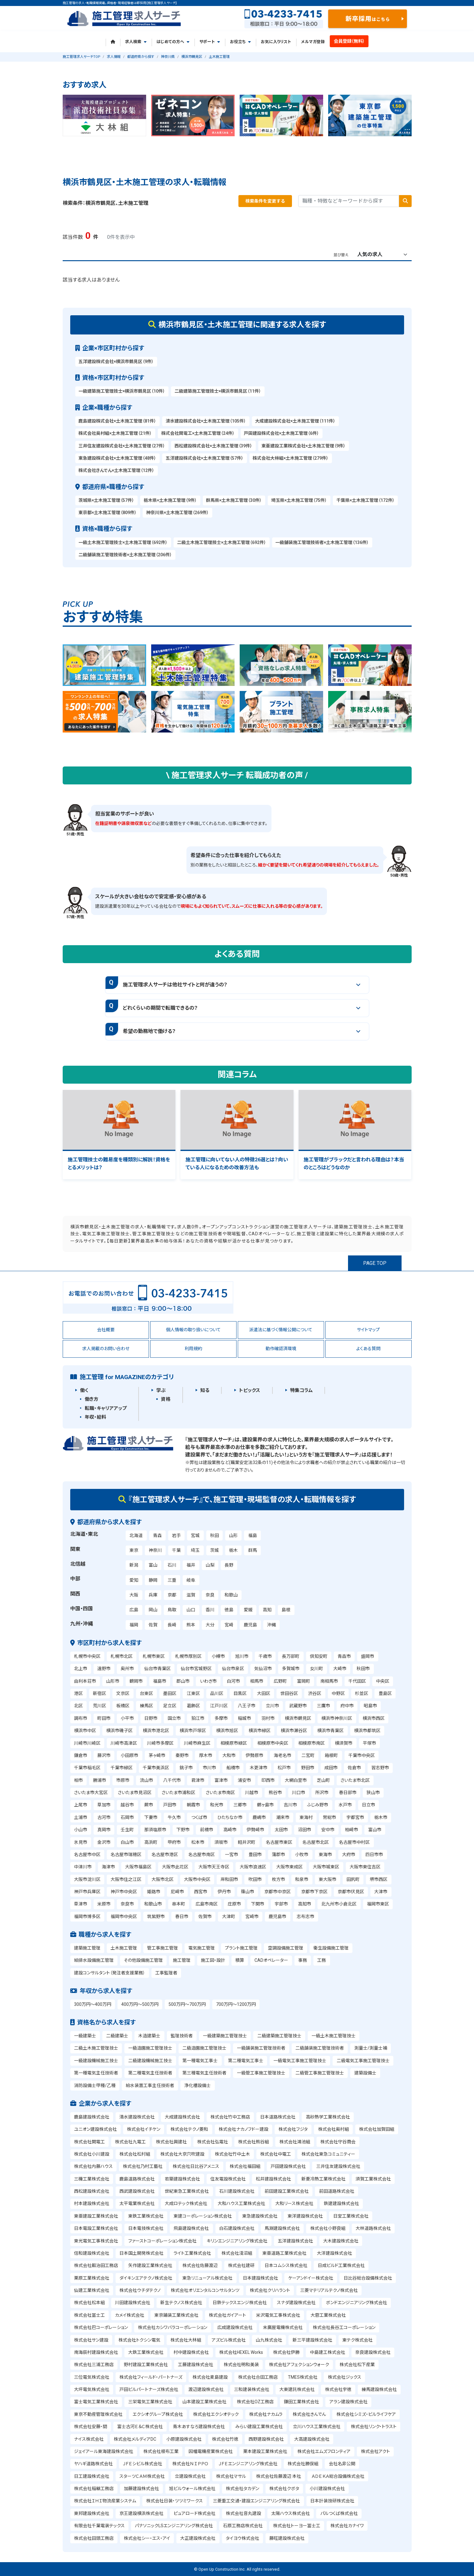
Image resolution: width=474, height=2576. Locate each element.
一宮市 (231, 1854)
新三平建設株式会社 (312, 2340)
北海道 (136, 1535)
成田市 (331, 1767)
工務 (321, 1960)
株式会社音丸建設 (243, 2513)
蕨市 (148, 1804)
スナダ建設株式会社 (296, 2302)
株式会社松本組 (89, 2302)
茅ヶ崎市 (157, 1755)
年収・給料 (95, 1417)
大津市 (380, 1891)
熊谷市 (275, 1792)
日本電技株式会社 (145, 2228)
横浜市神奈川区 (336, 1718)
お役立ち (240, 41)
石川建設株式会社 (236, 2191)
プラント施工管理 (241, 1947)
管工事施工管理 (162, 1947)
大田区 (263, 1693)
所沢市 (321, 1792)
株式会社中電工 (275, 2154)
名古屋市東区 (279, 1842)
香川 (210, 1609)
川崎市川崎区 (87, 1743)
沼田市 (304, 1829)
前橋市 (206, 1829)
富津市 (221, 1780)
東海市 (325, 1854)
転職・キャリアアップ (106, 1408)
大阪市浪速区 (253, 1866)
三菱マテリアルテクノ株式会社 (329, 2290)
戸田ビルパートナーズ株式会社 (148, 2389)
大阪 (133, 1594)
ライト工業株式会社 (192, 2253)
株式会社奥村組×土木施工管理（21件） (115, 433)
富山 (153, 1565)
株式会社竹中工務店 (230, 2116)
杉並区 (361, 1693)
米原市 (104, 1903)
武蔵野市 (298, 1705)
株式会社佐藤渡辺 (200, 2265)
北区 (78, 1705)
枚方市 (278, 1879)
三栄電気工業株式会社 (150, 2401)
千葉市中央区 (361, 1755)
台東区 (146, 1693)
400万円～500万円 (139, 2004)
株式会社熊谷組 (253, 2141)
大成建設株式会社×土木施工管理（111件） (295, 421)
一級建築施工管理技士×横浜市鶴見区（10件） (121, 391)
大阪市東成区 (289, 1866)
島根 (286, 1609)
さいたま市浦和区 (178, 1792)
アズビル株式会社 (229, 2340)
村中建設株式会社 (191, 2352)
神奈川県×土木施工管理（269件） (177, 512)
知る (204, 1390)
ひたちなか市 (230, 1817)
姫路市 (153, 1891)
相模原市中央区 (272, 1743)
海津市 (108, 1866)
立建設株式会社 (190, 2476)
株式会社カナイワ (347, 2525)
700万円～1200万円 (236, 2004)
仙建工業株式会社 (91, 2290)
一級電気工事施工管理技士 (299, 2060)
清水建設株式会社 (137, 2116)
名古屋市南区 (201, 1854)
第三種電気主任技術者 (204, 2072)
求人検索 (135, 41)
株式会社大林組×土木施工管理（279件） (290, 458)
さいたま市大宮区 (91, 1792)
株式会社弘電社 (212, 2141)
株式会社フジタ (293, 2129)
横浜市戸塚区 (193, 1730)
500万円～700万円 (187, 2004)
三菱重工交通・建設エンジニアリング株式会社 (256, 2500)
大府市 (348, 1854)
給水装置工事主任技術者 (150, 2085)
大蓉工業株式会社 (328, 2315)
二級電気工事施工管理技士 (363, 2060)
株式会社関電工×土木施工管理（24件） (198, 433)
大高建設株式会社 (311, 2439)
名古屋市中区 (87, 1854)
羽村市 (268, 1718)
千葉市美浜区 (156, 1767)
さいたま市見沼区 (134, 1792)
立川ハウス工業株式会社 (316, 2426)
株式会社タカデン (242, 2488)
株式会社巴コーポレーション (101, 2327)
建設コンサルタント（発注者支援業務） (109, 1972)
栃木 (233, 1550)
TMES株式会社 (302, 2377)
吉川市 (290, 1804)
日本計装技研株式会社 (332, 2500)
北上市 (80, 1668)
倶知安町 (319, 1656)
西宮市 (200, 1891)
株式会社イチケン (143, 2129)
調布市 (80, 1718)
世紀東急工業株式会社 (187, 2191)
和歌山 (231, 1594)
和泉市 (301, 1879)
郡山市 (183, 1681)
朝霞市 (193, 1804)
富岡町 (303, 1681)
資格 (165, 1399)
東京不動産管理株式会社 (98, 2414)
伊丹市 (224, 1891)
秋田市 (363, 1668)
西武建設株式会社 (137, 2191)
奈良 (210, 1594)
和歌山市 (153, 1903)
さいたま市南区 (220, 1792)
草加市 (104, 1804)
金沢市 (104, 1842)
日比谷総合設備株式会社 (368, 2278)
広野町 (280, 1681)
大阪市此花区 (175, 1866)
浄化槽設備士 (197, 2085)
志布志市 (305, 1916)
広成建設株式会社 (235, 2327)
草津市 (80, 1903)
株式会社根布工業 (161, 2451)
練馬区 (146, 1705)
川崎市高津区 (124, 1743)
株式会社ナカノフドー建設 (243, 2129)
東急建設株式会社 (259, 2216)
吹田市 (255, 1879)
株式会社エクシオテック (216, 2414)
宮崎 (229, 1624)
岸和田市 (229, 1879)
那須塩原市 (155, 1829)
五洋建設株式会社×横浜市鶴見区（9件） (116, 361)
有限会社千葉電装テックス (99, 2525)
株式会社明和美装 (241, 2364)
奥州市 (127, 1668)
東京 (133, 1550)
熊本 (190, 1624)
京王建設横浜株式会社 (141, 2513)
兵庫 (153, 1594)
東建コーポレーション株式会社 (203, 2216)
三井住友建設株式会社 (338, 2166)
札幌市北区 (122, 1656)
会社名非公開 (342, 2463)
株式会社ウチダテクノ (140, 2290)
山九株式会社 (269, 2340)
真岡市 (104, 1829)
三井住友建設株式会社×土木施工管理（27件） (121, 445)
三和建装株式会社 (251, 2389)
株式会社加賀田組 (376, 2129)
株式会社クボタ (284, 2488)
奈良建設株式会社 (373, 2352)
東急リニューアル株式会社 (207, 2278)
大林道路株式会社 (373, 2228)
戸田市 (169, 1804)
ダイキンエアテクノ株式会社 (145, 2278)
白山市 (127, 1842)
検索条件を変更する (265, 201)
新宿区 (99, 1693)
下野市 (183, 1829)
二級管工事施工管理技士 (319, 2072)
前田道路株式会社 (336, 2191)
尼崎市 (177, 1891)
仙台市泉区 (233, 1668)
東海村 (306, 1817)
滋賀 (190, 1594)
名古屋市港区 (164, 1854)
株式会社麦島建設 (210, 2377)
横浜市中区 (85, 1730)
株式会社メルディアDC (135, 2439)
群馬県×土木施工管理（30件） (234, 500)
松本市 (197, 1842)
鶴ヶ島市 (265, 1804)
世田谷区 (289, 1693)
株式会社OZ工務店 (255, 2401)
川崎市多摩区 (160, 1743)
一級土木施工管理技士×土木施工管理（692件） (123, 542)
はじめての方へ (173, 41)
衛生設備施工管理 (331, 1947)
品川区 (216, 1693)
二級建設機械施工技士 (150, 2060)
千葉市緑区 (122, 1767)
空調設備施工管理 (285, 1947)
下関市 (257, 1903)
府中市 (347, 1705)
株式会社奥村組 (333, 2129)
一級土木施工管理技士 (333, 2035)
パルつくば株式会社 (339, 2513)
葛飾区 (193, 1705)
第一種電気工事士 (200, 2060)
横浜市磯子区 (119, 1730)
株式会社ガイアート (227, 2315)
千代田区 (357, 1681)
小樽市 (218, 1656)
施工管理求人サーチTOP (81, 57)
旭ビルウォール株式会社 (192, 2488)
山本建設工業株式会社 (204, 2401)
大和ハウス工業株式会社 (241, 2203)
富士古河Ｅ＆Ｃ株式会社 (140, 2426)
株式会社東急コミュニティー (328, 2154)
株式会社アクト (375, 2451)
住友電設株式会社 (228, 2178)
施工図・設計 (213, 1960)
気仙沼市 (263, 1668)
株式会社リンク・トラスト (374, 2426)
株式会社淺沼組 (236, 2253)
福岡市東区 (378, 1903)
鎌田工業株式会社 (301, 2401)
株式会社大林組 (185, 2340)
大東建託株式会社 (297, 2389)
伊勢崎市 (255, 1829)
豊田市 (255, 1854)
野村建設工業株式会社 (146, 2364)
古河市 (104, 1817)
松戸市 (284, 1767)
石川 (172, 1565)
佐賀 (153, 1624)
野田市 (307, 1767)
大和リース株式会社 (294, 2203)
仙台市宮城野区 (196, 1668)
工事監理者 (166, 1972)
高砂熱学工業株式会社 (328, 2116)
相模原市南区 (311, 1743)
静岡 (153, 1580)
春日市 (181, 1916)
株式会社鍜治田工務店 (96, 2265)
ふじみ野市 (317, 1804)
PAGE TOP (374, 1263)
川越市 (251, 1792)
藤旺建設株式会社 (287, 2538)
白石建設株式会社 (236, 2228)
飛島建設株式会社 (191, 2228)
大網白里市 (296, 1780)
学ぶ (161, 1390)
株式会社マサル (231, 2476)
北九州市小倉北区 (339, 1903)
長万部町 (291, 1656)
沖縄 (271, 1624)
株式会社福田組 (245, 2166)
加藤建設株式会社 (141, 2488)
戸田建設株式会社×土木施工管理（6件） (281, 433)
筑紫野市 (156, 1916)
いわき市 (208, 1681)
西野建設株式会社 (266, 2439)
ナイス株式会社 (89, 2439)
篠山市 (247, 1891)
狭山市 (373, 1792)
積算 (239, 1960)
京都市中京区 (277, 1891)
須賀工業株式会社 (373, 2178)
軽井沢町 (246, 1842)
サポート (209, 41)
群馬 (252, 1550)
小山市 (80, 1829)
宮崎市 (252, 1916)
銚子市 (186, 1767)
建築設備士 (365, 2072)
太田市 (281, 1829)
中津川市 (83, 1866)
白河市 (233, 1681)
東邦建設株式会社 (91, 2513)
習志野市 (380, 1767)
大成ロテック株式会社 (186, 2203)
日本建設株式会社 (260, 2278)
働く (84, 1390)
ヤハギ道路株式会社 (93, 2463)
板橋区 (122, 1705)
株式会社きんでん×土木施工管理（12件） (116, 470)
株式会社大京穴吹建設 (182, 2154)
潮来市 (282, 1817)
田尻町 (353, 1879)
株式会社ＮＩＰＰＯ (190, 2463)
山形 (233, 1535)
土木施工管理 (124, 1947)
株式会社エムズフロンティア (324, 2451)
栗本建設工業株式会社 (265, 2451)
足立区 (169, 1705)
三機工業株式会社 (91, 2178)
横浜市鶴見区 (191, 57)
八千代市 (172, 1780)
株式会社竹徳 (225, 2439)
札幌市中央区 (87, 1656)
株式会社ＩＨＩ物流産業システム (105, 2500)
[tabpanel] (104, 115)
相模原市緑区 (233, 1743)
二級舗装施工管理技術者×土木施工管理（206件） (125, 554)
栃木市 (380, 1817)
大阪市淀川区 (87, 1879)
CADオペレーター (271, 1960)
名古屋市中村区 (354, 1842)
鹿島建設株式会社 (91, 2116)
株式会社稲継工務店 (94, 2488)
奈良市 (127, 1903)
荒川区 (99, 1705)
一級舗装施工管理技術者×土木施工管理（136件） (322, 542)
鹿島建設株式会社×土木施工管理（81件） (117, 421)
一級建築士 (85, 2035)
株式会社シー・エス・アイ (147, 2538)
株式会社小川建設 (91, 2154)
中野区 (338, 1693)
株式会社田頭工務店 (94, 2538)
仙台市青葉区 (157, 1668)
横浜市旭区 (227, 1730)
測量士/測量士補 (370, 2048)
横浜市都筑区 (367, 1730)
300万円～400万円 (92, 2004)
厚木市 (205, 1755)
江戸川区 (219, 1705)
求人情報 (114, 57)
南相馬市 (329, 1681)
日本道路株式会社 (277, 2116)
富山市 (374, 1829)
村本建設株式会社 (91, 2203)
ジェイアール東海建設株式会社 (103, 2451)
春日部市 (348, 1792)
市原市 (122, 1780)
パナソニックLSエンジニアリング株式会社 (174, 2525)
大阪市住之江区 (126, 1879)
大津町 (228, 1916)
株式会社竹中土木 (232, 2154)
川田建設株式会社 (132, 2302)
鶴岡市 (136, 1681)
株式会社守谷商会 (338, 2141)
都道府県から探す (140, 57)
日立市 (368, 1804)
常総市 (329, 1817)
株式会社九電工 (130, 2141)
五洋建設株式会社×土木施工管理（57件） (204, 458)
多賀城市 (291, 1668)
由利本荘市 (85, 1681)
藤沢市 (104, 1755)
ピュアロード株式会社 (194, 2513)
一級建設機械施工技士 (96, 2060)
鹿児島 (250, 1624)
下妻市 (150, 1817)
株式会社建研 (241, 2265)
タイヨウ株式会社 (242, 2538)
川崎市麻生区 (197, 1743)
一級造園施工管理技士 (150, 2048)
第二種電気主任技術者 (150, 2072)
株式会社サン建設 (91, 2340)
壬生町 (127, 1829)
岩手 (176, 1535)
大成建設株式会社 (182, 2116)
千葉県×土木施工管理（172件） (365, 500)
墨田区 (169, 1693)
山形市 (112, 1681)
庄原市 (234, 1903)
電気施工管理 (201, 1947)
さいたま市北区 (355, 1780)
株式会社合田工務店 (258, 2377)
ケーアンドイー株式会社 (310, 2278)
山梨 (210, 1565)
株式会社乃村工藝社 (143, 2166)
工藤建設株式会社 (195, 2364)
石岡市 (127, 1817)
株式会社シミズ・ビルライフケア (366, 2414)
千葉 (176, 1550)
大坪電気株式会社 (91, 2389)
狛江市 (197, 1718)
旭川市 (241, 1656)
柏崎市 (351, 1829)
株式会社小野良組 (328, 2228)
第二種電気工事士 (245, 2060)
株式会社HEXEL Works (241, 2352)
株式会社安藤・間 (90, 2426)
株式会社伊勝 (286, 2352)
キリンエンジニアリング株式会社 (237, 2240)
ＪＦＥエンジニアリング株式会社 (248, 2463)
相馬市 (256, 1681)
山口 (190, 1609)
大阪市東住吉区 (365, 1866)
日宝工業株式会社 (350, 2216)
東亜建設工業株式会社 (96, 2216)
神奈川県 (168, 57)
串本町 (178, 1903)
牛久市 (174, 1817)
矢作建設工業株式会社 (150, 2265)
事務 (302, 1960)
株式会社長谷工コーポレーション (344, 2327)
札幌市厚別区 (188, 1656)
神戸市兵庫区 (87, 1891)
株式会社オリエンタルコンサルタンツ (205, 2290)
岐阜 (190, 1580)
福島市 (159, 1681)
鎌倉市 (80, 1755)
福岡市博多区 (87, 1916)
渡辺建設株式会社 (206, 2389)
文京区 (122, 1693)
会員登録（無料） (349, 41)
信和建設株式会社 (91, 2253)
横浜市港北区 (156, 1730)
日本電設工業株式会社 (96, 2228)
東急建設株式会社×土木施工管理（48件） (117, 458)
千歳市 (265, 1656)
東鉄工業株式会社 (145, 2216)
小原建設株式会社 (184, 2439)
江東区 (193, 1693)
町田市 (104, 1718)
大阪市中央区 (197, 1879)
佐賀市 (205, 1916)
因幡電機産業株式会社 (211, 2451)
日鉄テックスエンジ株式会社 (240, 2302)
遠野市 (104, 1668)
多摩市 (221, 1718)
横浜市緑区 (259, 1730)
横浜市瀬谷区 (294, 1730)
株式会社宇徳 (338, 2389)
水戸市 (345, 1804)
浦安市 (244, 1780)
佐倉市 (354, 1767)
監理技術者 (182, 2035)
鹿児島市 (277, 1916)
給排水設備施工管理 (94, 1960)
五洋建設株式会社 (295, 2240)
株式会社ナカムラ (266, 2414)
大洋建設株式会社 (334, 2253)
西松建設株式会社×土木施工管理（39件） (213, 445)
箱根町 (331, 1755)
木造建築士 (149, 2035)
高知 (267, 1609)
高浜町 (150, 1842)
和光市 (216, 1804)
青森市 (344, 1656)
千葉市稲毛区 (87, 1767)
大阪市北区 (162, 1879)
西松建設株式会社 (91, 2191)
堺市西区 (378, 1879)
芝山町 (323, 1780)
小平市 (127, 1718)
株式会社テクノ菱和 (189, 2129)
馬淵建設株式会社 (282, 2228)
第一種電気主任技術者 (96, 2072)
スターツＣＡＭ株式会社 (142, 2476)
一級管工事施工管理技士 (261, 2072)
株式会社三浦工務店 (94, 2364)
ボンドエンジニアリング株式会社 (356, 2302)
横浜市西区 (374, 1718)
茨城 (214, 1550)
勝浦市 (99, 1780)
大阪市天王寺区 (213, 1866)
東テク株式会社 (357, 2340)
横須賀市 (343, 1743)
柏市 (78, 1780)
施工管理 (182, 1960)
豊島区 (385, 1693)
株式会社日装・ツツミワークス (174, 2500)
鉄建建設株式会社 (341, 2203)
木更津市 (258, 1767)
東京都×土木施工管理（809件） (107, 512)
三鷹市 (323, 1705)
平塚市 (369, 1743)
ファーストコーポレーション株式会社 (162, 2240)
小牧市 (301, 1854)
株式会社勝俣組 (303, 2463)
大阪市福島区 (138, 1866)
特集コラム (301, 1390)
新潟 (133, 1565)
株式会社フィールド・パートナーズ (150, 2377)
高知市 (304, 1903)
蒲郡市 (278, 1854)
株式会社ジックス (344, 2377)
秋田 (214, 1535)
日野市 (150, 1718)
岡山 (153, 1609)
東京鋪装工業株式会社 (176, 2315)
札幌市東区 (154, 1656)
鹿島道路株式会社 (137, 2178)
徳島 (229, 1609)
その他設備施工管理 (143, 1960)
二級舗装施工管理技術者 (319, 2048)
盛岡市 (367, 1656)
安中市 (327, 1829)
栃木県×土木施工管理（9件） (170, 500)
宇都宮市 (355, 1817)
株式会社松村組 (134, 2154)
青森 (157, 1535)
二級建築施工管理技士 (279, 2035)
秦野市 (182, 1755)
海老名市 (282, 1755)
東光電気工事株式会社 (96, 2240)
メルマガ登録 (313, 41)
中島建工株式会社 (327, 2352)
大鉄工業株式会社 (145, 2352)
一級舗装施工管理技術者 (261, 2048)
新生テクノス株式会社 (181, 2302)
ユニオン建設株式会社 (95, 2129)
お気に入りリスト (276, 41)
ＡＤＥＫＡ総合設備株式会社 (337, 2476)
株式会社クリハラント (270, 2290)
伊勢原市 (254, 1755)
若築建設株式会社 (182, 2178)
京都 (172, 1594)
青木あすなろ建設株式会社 (199, 2426)
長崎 (172, 1624)
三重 (172, 1580)
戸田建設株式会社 (288, 2166)
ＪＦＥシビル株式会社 (142, 2463)
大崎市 (339, 1668)
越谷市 (127, 1804)
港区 (78, 1693)
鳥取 (172, 1609)
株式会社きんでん (309, 2414)
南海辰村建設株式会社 (96, 2352)
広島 (133, 1609)
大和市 (229, 1755)
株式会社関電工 (89, 2141)
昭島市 (370, 1705)
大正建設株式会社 (197, 2538)
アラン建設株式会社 (348, 2401)
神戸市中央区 (124, 1891)
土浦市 (80, 1817)
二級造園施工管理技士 (204, 2048)
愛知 (133, 1580)
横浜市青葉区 (330, 1730)
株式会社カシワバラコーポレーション (172, 2327)
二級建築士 (117, 2035)
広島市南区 (207, 1903)
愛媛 (248, 1609)
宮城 (195, 1535)
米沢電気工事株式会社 (278, 2315)
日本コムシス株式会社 (286, 2265)
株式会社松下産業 (357, 2364)
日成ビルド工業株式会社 (341, 2265)
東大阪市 (327, 1879)
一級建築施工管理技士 (225, 2035)
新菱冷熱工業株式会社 (323, 2178)
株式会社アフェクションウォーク (299, 2364)
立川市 (272, 1705)
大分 (210, 1624)
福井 (190, 1565)
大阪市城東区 (326, 1866)
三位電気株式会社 (91, 2377)
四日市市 (374, 1854)
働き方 (91, 1399)
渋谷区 (314, 1693)
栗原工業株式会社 (91, 2278)
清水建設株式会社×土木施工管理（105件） (206, 421)
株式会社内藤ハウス (93, 2166)
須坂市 (221, 1842)
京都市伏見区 (351, 1891)
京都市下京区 (314, 1891)
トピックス (249, 1390)
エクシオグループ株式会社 (158, 2414)
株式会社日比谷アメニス (196, 2166)
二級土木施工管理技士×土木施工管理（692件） (221, 542)
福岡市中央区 (124, 1916)
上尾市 (80, 1804)
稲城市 (244, 1718)
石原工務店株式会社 (243, 2525)
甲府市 (174, 1842)
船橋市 (233, 1767)
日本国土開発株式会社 (141, 2253)
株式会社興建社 (171, 2141)
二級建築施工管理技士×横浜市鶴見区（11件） (217, 391)
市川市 (209, 1767)
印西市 (268, 1780)
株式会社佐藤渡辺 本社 (278, 2476)
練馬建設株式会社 (379, 2389)
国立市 (174, 1718)
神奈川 (155, 1550)
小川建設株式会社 (327, 2488)
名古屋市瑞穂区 (126, 1854)
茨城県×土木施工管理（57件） (106, 500)
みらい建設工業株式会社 (259, 2426)
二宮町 (308, 1755)
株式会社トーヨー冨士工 (296, 2525)
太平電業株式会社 (137, 2203)
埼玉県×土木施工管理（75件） (299, 500)
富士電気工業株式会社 (96, 2401)
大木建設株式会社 (340, 2240)
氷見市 (80, 1842)
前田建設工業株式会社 (287, 2191)
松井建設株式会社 (273, 2178)
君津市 (197, 1780)
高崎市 (230, 1829)
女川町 (316, 1668)
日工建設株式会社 (91, 2476)
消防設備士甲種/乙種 (95, 2085)
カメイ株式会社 (129, 2315)
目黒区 (240, 1693)
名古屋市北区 (315, 1842)
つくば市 (199, 1817)
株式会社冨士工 (89, 2315)
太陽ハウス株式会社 (290, 2513)
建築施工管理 (87, 1947)
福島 (252, 1535)
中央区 (382, 1681)
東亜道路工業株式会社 (284, 2253)
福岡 (133, 1624)
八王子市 (246, 1705)
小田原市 (129, 1755)
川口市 (298, 1792)
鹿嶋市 (259, 1817)
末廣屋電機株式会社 (283, 2327)
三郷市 (240, 1804)
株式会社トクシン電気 (139, 2340)
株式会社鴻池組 (294, 2141)
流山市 (146, 1780)
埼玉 (195, 1550)
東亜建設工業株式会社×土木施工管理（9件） (303, 445)
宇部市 (281, 1903)
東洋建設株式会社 (305, 2216)
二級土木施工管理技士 (96, 2048)
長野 (229, 1565)
